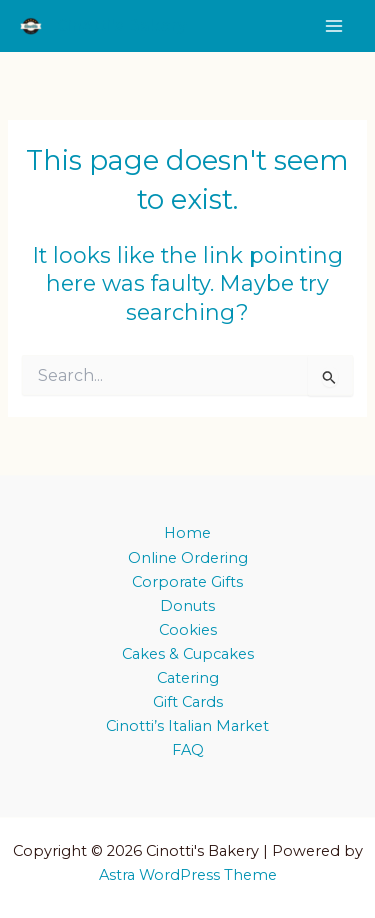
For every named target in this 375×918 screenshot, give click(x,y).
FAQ (188, 750)
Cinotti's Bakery (122, 25)
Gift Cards (188, 702)
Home (187, 533)
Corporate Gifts (187, 582)
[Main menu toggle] (334, 26)
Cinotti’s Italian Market (187, 726)
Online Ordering (188, 558)
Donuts (187, 606)
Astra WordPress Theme (188, 875)
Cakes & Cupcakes (188, 654)
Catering (188, 678)
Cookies (188, 630)
